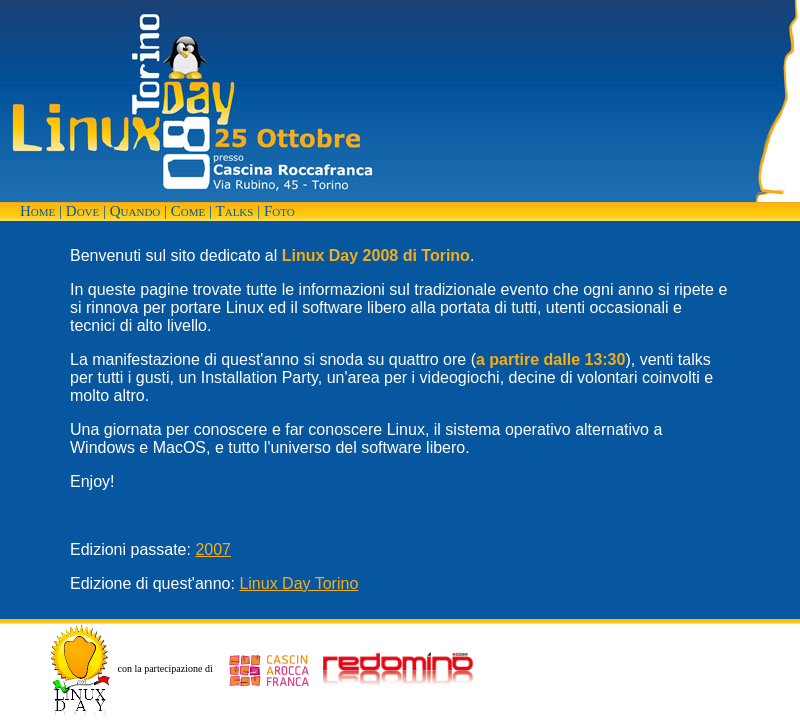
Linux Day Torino (298, 583)
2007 (213, 549)
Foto (279, 211)
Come (188, 211)
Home (37, 211)
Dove (82, 211)
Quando (135, 211)
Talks (235, 211)
